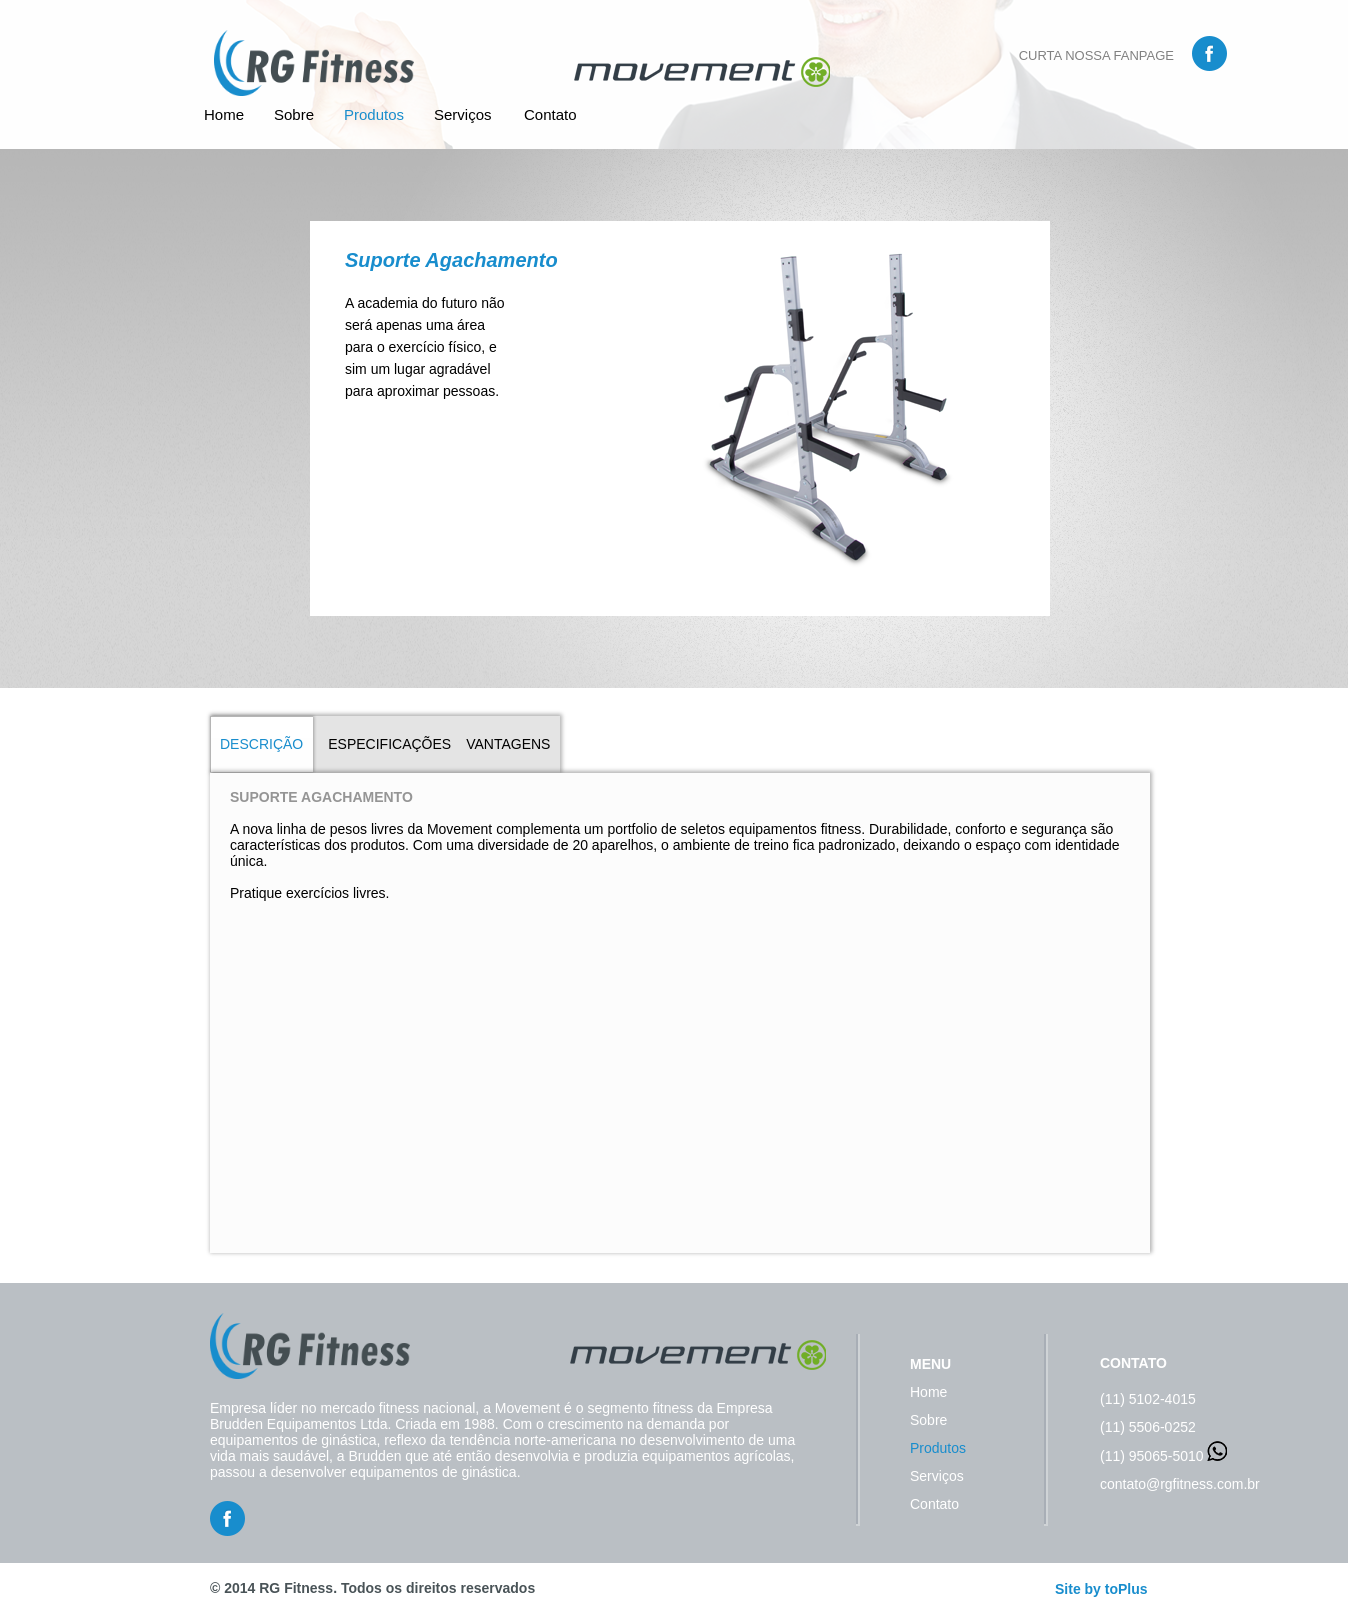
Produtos (374, 114)
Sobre (294, 114)
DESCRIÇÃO (261, 744)
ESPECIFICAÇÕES (389, 744)
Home (224, 114)
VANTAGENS (508, 744)
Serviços (463, 114)
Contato (550, 114)
